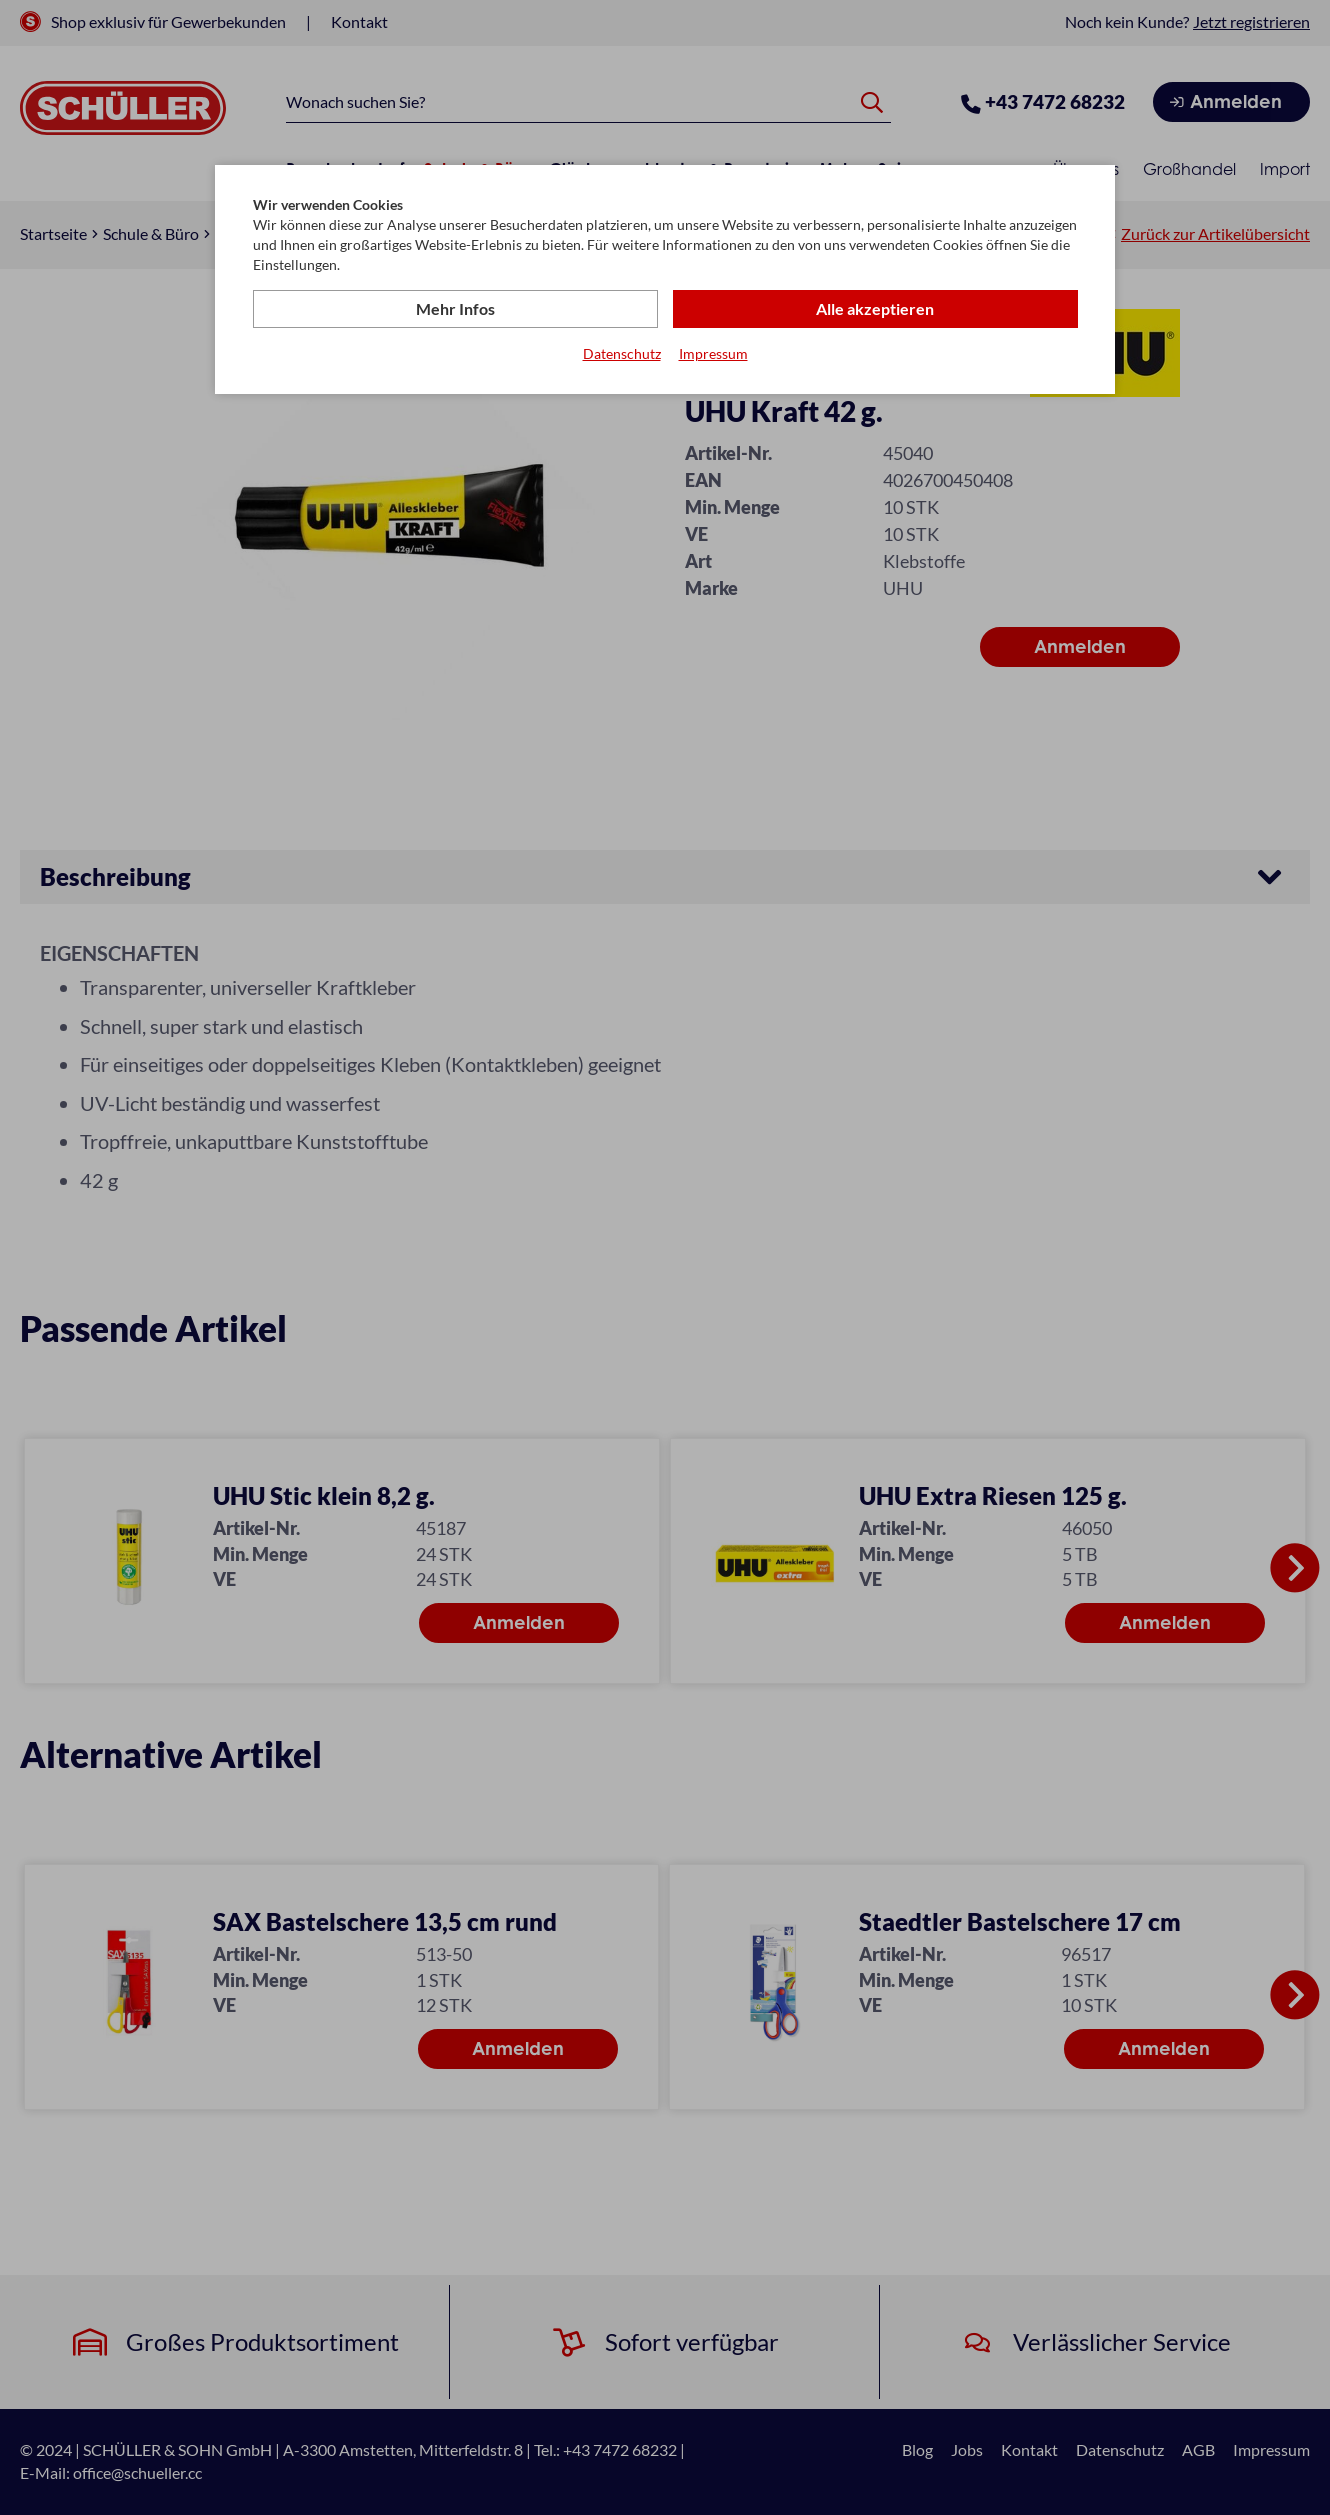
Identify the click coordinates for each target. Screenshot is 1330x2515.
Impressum (713, 353)
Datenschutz (622, 353)
